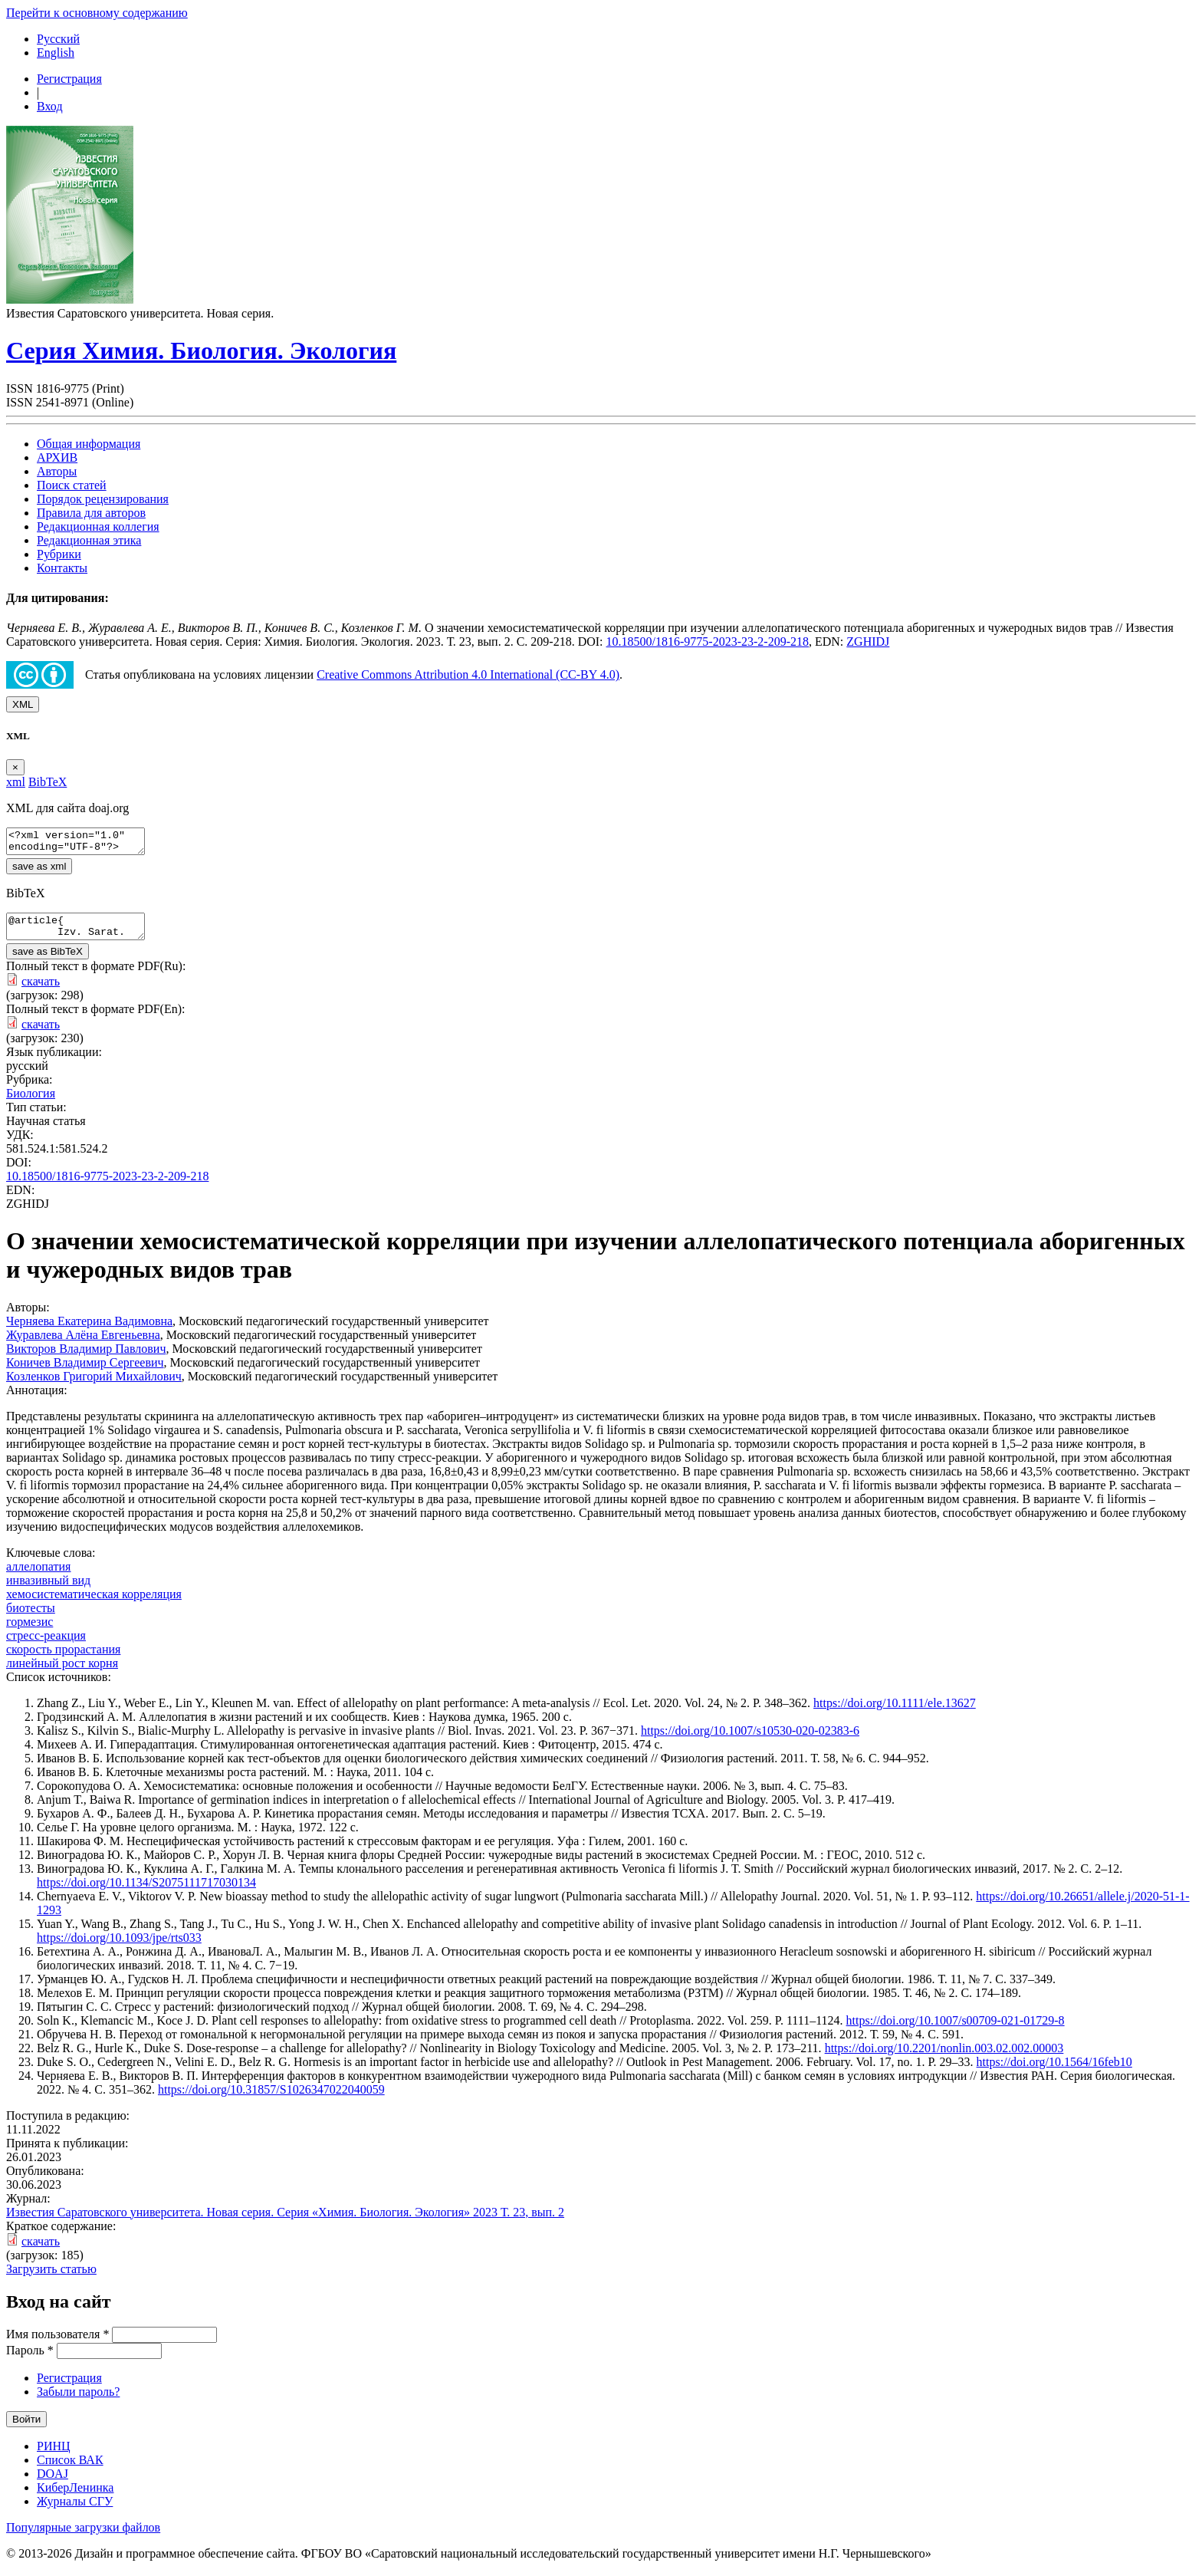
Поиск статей (72, 485)
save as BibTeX (47, 960)
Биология (30, 1102)
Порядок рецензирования (103, 498)
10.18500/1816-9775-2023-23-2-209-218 (707, 641)
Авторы (57, 471)
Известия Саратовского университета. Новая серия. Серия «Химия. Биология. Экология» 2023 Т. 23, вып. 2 (285, 2221)
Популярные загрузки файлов (83, 2536)
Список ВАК (70, 2469)
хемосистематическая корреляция (94, 1603)
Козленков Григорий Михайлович (94, 1385)
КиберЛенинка (75, 2496)
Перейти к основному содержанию (97, 12)
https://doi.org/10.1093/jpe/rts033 (119, 1946)
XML (22, 704)
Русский (58, 38)
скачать (40, 990)
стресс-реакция (46, 1644)
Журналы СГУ (75, 2510)
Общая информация (88, 443)
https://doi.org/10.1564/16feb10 (1054, 2071)
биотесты (30, 1617)
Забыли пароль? (78, 2400)
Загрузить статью (51, 2278)
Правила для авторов (91, 512)
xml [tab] (15, 781)
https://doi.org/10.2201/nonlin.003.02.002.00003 (944, 2057)
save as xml (39, 871)
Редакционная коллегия (98, 526)
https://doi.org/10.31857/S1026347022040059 (271, 2098)
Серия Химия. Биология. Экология (201, 350)
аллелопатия (38, 1575)
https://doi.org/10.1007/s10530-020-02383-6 (750, 1739)
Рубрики (59, 554)
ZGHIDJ (867, 641)
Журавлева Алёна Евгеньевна (83, 1344)
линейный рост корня (62, 1672)
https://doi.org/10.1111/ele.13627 (894, 1712)
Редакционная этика (89, 540)
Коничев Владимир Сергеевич (85, 1371)
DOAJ (52, 2482)
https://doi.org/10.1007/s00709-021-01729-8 (955, 2029)
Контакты (62, 567)
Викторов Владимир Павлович (86, 1357)
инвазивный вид (48, 1589)
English (55, 52)
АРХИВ (57, 457)
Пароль (30, 2359)
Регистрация (69, 78)
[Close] (15, 767)
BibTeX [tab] (47, 781)
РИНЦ (54, 2455)
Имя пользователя (57, 2343)
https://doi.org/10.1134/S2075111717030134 (146, 1891)
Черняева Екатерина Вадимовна (89, 1330)
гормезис (29, 1630)
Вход (50, 106)
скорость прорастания (63, 1658)
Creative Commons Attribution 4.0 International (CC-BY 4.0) (468, 674)
